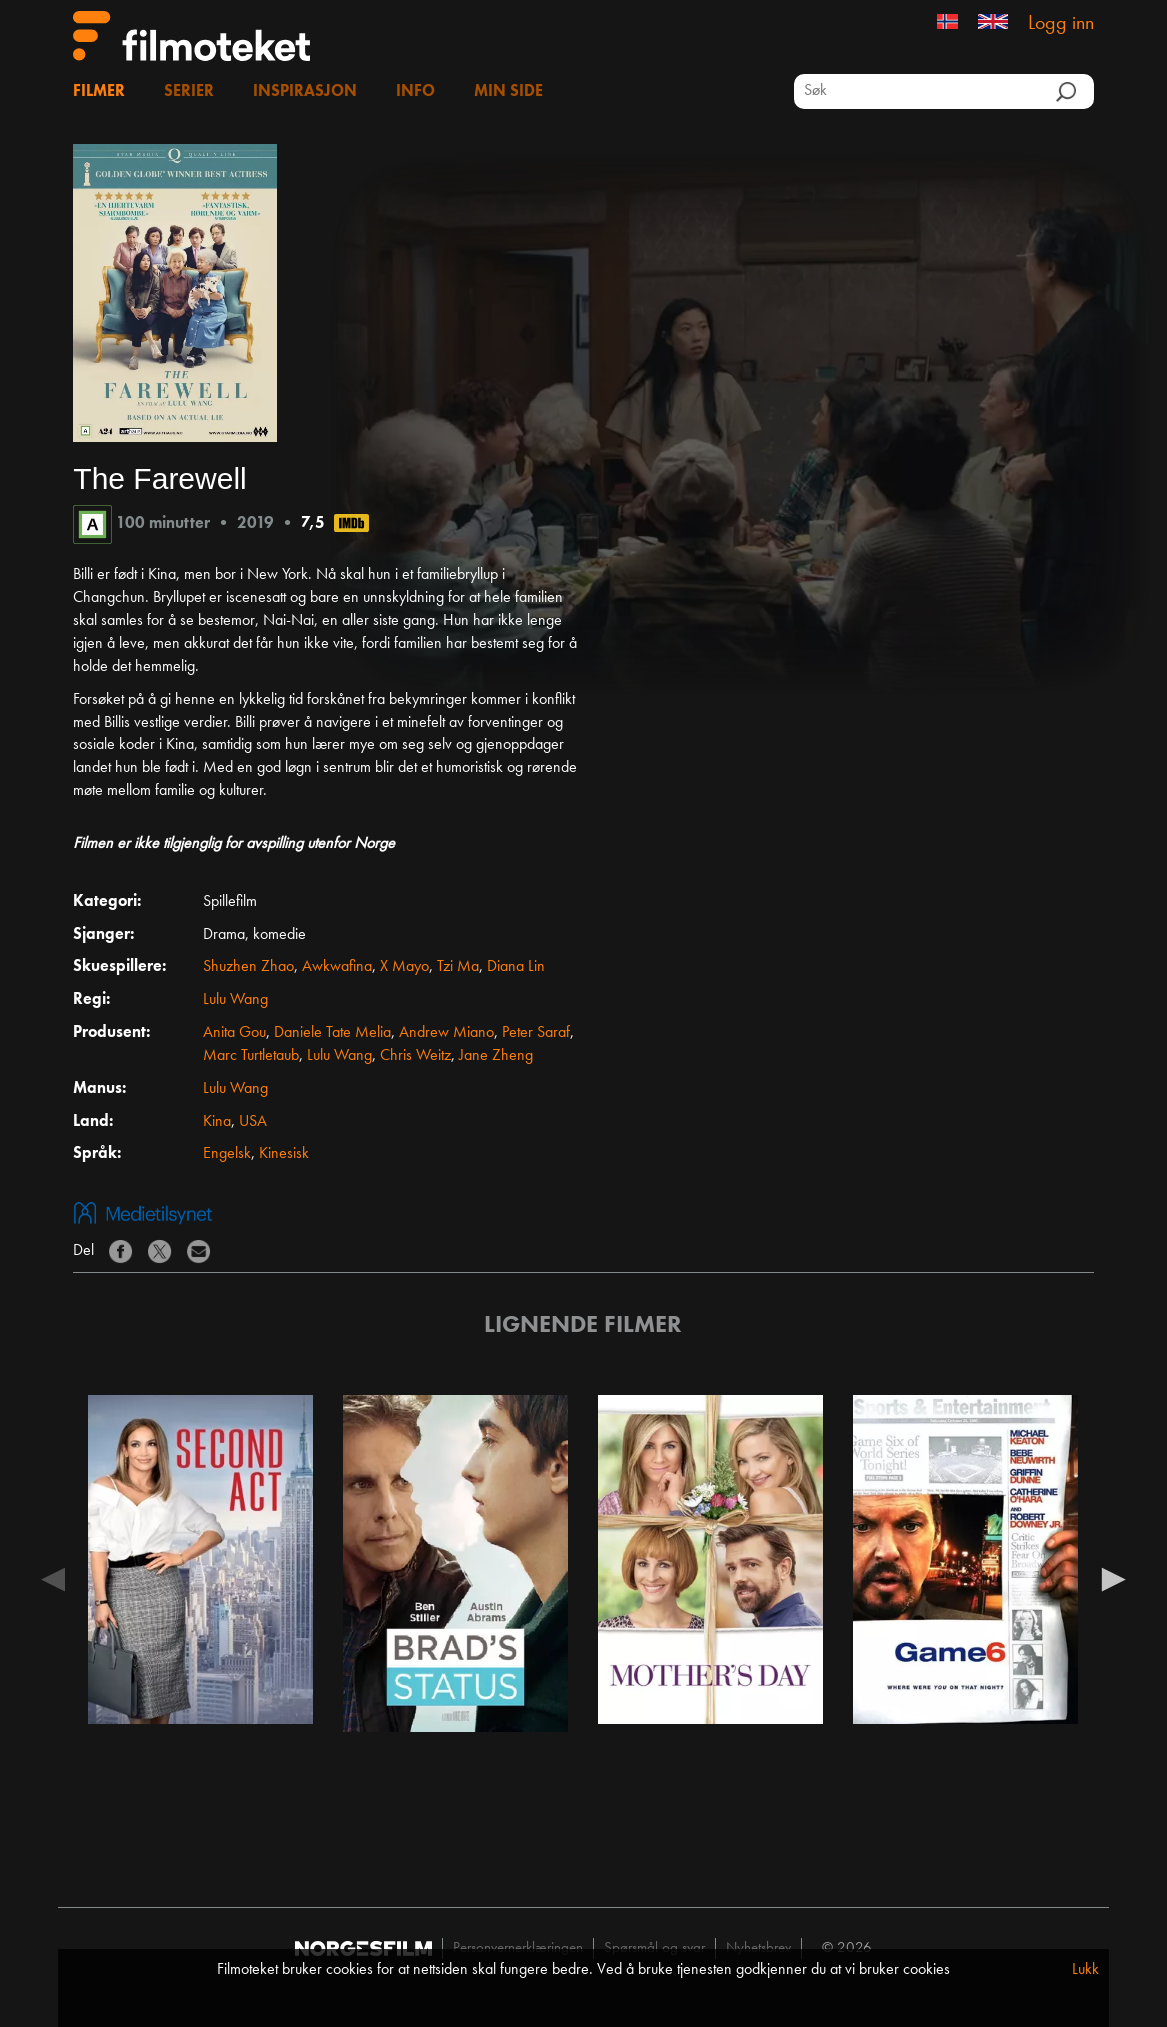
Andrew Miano (446, 1033)
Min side (508, 92)
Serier (189, 92)
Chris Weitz (415, 1056)
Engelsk (227, 1154)
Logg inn (1061, 24)
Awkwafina (337, 967)
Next (1114, 1578)
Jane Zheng (496, 1056)
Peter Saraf (536, 1033)
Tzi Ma (458, 967)
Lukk (1085, 1970)
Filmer (99, 92)
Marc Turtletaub (251, 1056)
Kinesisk (284, 1154)
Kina (217, 1122)
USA (253, 1122)
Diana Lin (516, 967)
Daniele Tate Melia (332, 1033)
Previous (53, 1578)
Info (415, 92)
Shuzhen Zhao (248, 967)
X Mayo (404, 967)
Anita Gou (234, 1033)
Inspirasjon (305, 92)
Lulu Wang (235, 1000)
